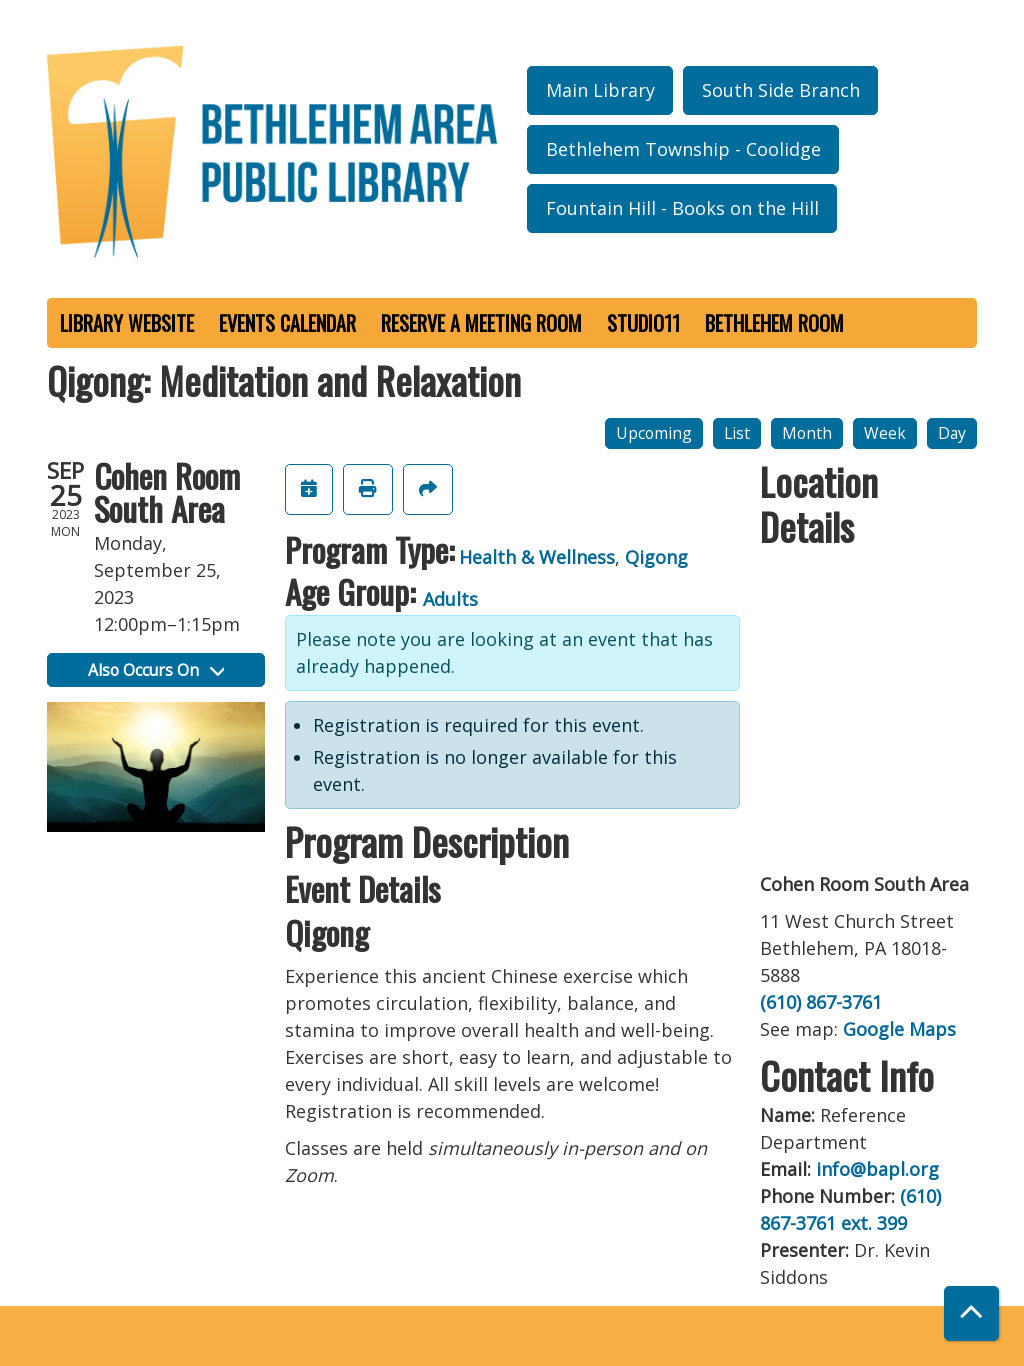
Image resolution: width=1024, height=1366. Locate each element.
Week (885, 433)
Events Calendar (287, 323)
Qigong (656, 557)
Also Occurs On (156, 670)
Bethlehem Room (774, 323)
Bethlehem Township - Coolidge (683, 149)
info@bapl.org (877, 1169)
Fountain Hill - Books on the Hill (682, 208)
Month (807, 433)
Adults (450, 599)
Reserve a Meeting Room (481, 323)
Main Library (600, 90)
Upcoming (654, 433)
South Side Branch (781, 90)
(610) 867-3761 (821, 1002)
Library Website (127, 323)
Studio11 (643, 323)
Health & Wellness (537, 557)
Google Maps (899, 1029)
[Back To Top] (971, 1313)
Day (952, 433)
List (737, 433)
